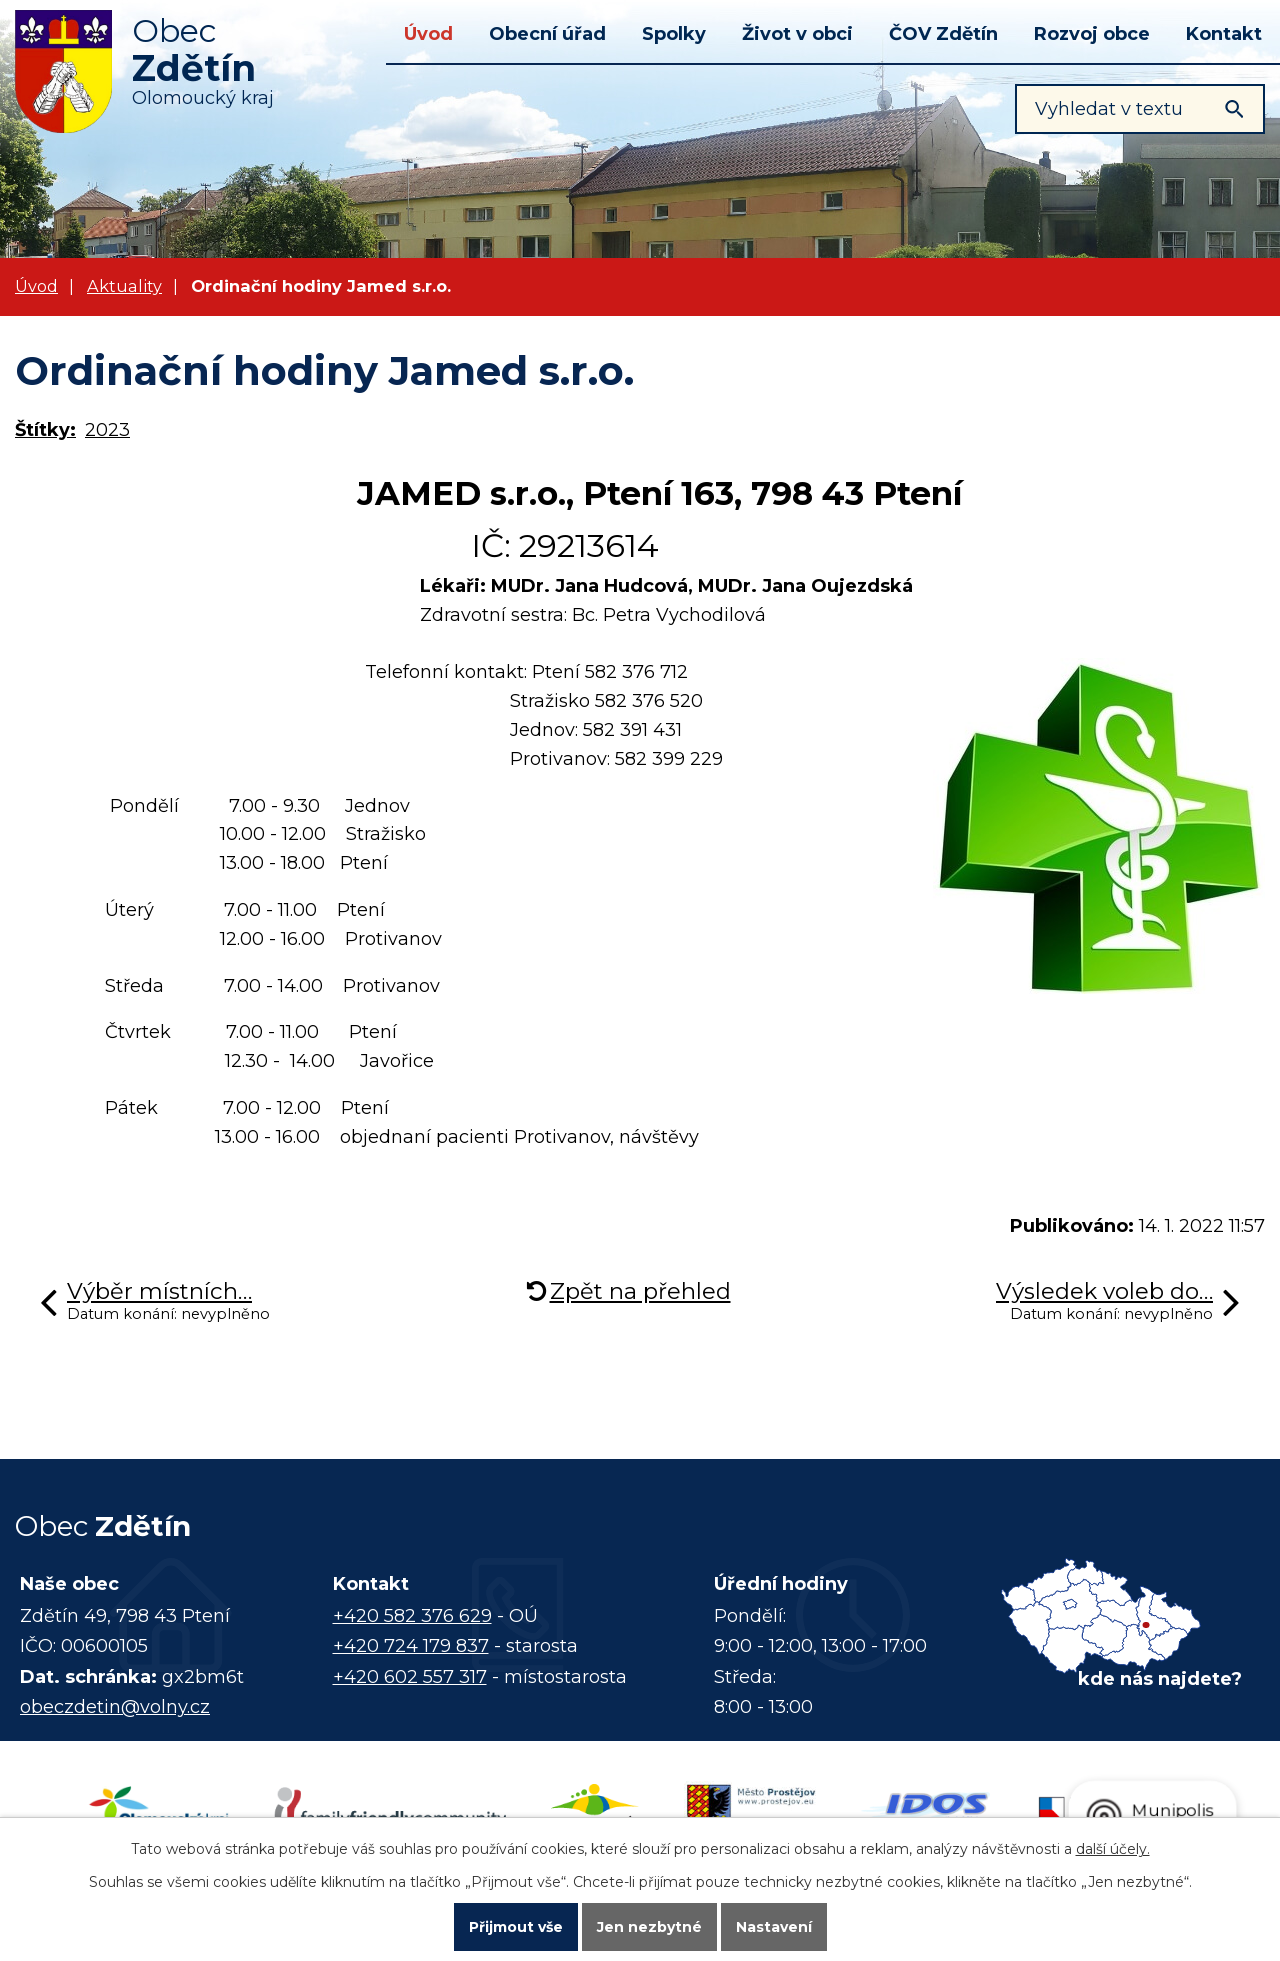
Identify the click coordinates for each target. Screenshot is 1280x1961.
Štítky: (45, 430)
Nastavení (774, 1927)
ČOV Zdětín (943, 34)
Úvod (428, 34)
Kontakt (1224, 34)
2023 (107, 430)
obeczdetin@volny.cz (115, 1707)
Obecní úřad (547, 34)
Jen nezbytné (649, 1927)
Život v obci (797, 34)
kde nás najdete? (1160, 1679)
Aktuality (124, 286)
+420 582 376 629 (412, 1616)
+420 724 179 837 (411, 1646)
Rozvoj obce (1092, 34)
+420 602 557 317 (410, 1677)
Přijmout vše (516, 1927)
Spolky (674, 34)
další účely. (1113, 1849)
